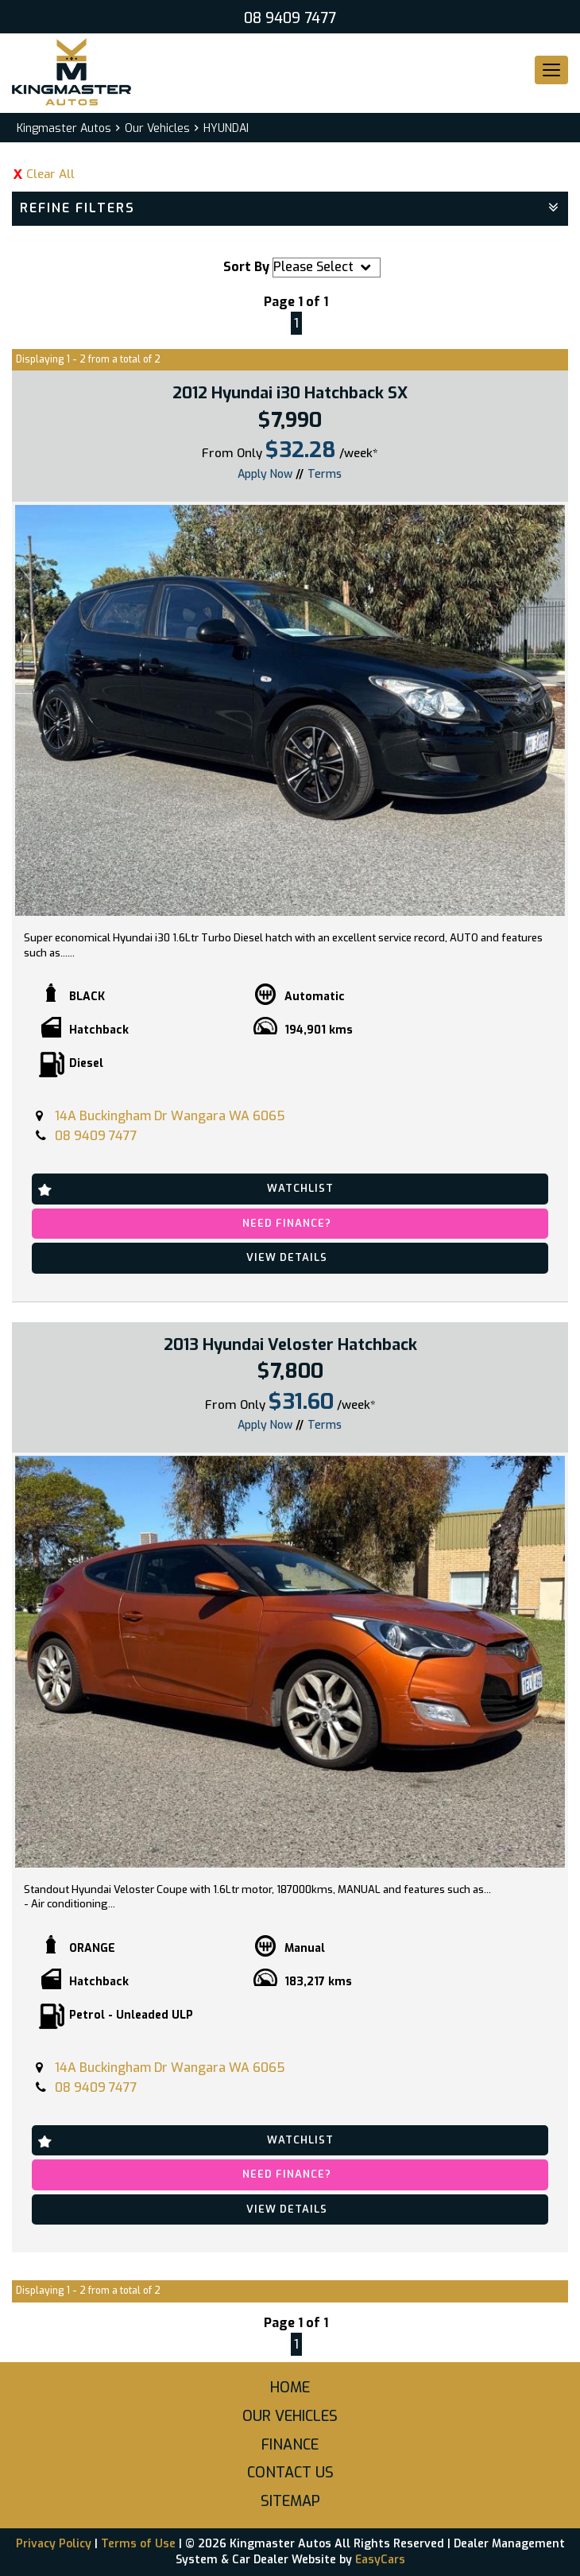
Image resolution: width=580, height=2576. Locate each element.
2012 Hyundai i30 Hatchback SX (290, 393)
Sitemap (290, 2501)
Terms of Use (140, 2543)
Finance (290, 2444)
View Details (286, 1257)
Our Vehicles (157, 128)
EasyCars (380, 2559)
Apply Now (265, 473)
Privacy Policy (55, 2543)
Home (290, 2387)
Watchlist (300, 1188)
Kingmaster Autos (64, 128)
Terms (324, 474)
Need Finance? (286, 1223)
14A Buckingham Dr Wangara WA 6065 (170, 1116)
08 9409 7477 (290, 18)
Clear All (50, 174)
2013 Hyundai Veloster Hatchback (290, 1345)
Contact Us (290, 2472)
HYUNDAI (226, 128)
